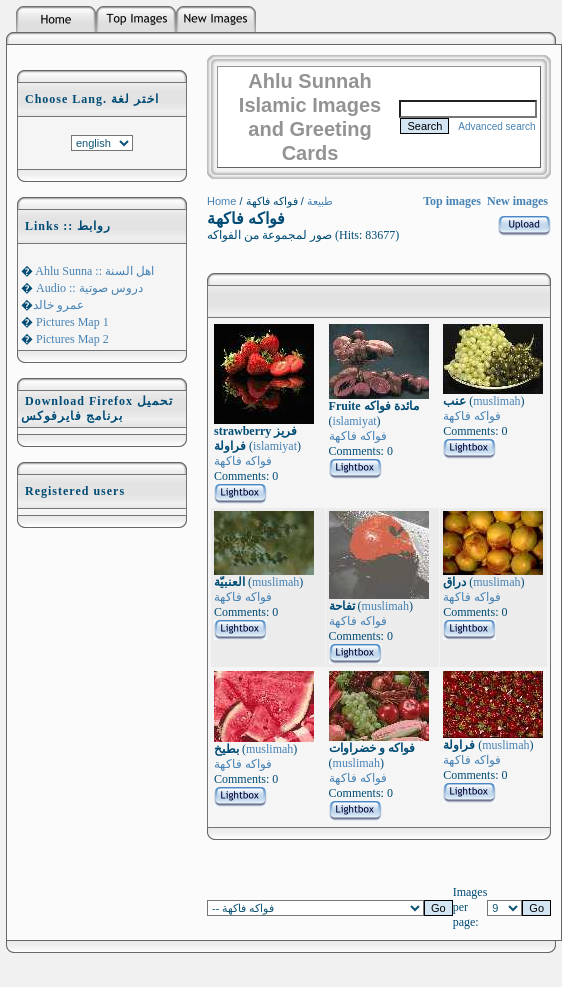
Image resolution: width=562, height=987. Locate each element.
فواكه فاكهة (243, 461)
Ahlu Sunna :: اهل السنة (93, 271)
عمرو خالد (58, 305)
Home (221, 201)
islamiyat (275, 446)
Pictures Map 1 (71, 322)
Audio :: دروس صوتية (88, 288)
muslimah (496, 401)
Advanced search (496, 126)
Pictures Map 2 (71, 339)
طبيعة (320, 201)
